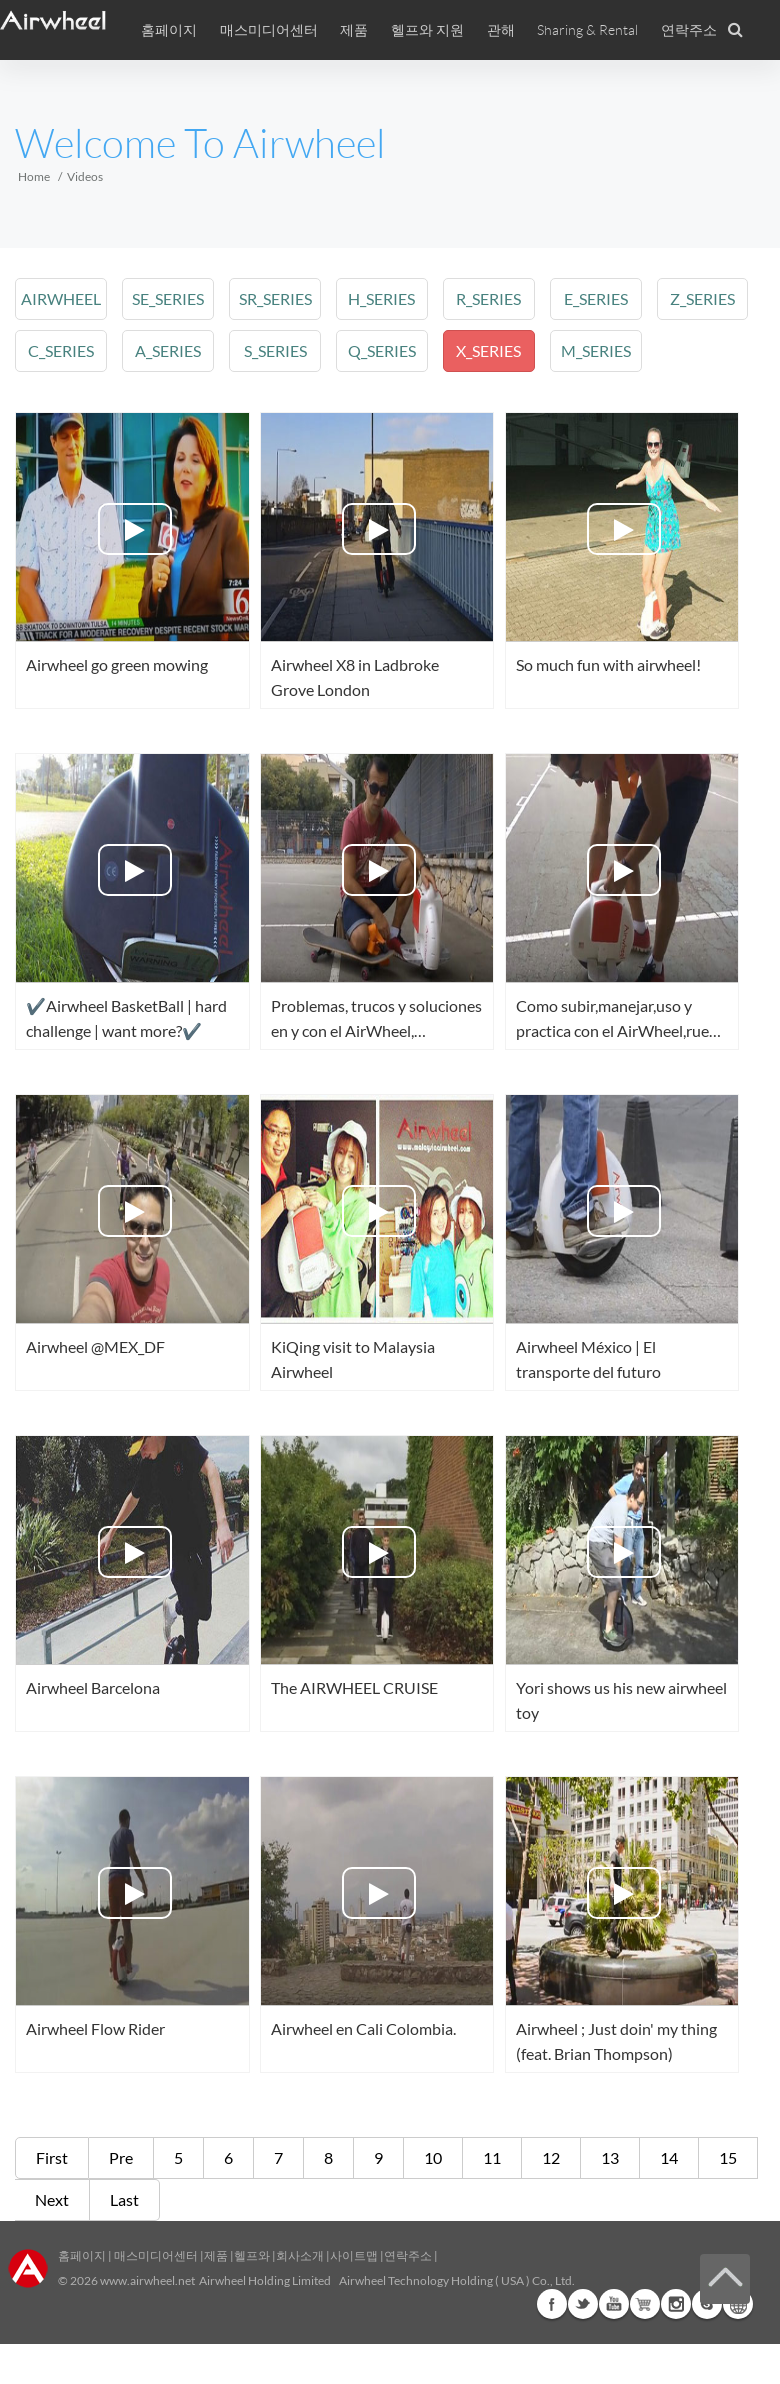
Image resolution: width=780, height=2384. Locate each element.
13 (610, 2157)
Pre (121, 2157)
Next (52, 2199)
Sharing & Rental (587, 30)
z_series (695, 298)
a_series (167, 350)
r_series (484, 298)
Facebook (552, 2304)
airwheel (61, 298)
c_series (61, 350)
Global (738, 2304)
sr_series (272, 298)
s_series (272, 350)
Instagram (676, 2304)
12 (551, 2157)
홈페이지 (169, 30)
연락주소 (689, 30)
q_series (378, 350)
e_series (590, 298)
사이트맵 (354, 2255)
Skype (707, 2304)
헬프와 (252, 2255)
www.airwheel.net (147, 2280)
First (52, 2157)
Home (34, 176)
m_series (591, 350)
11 (492, 2157)
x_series (484, 350)
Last (124, 2199)
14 (669, 2157)
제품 (354, 30)
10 (433, 2157)
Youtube (614, 2304)
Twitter (583, 2304)
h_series (378, 298)
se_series (167, 298)
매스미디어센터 (155, 2255)
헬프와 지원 (427, 30)
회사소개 (301, 2255)
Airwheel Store (645, 2304)
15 (728, 2157)
